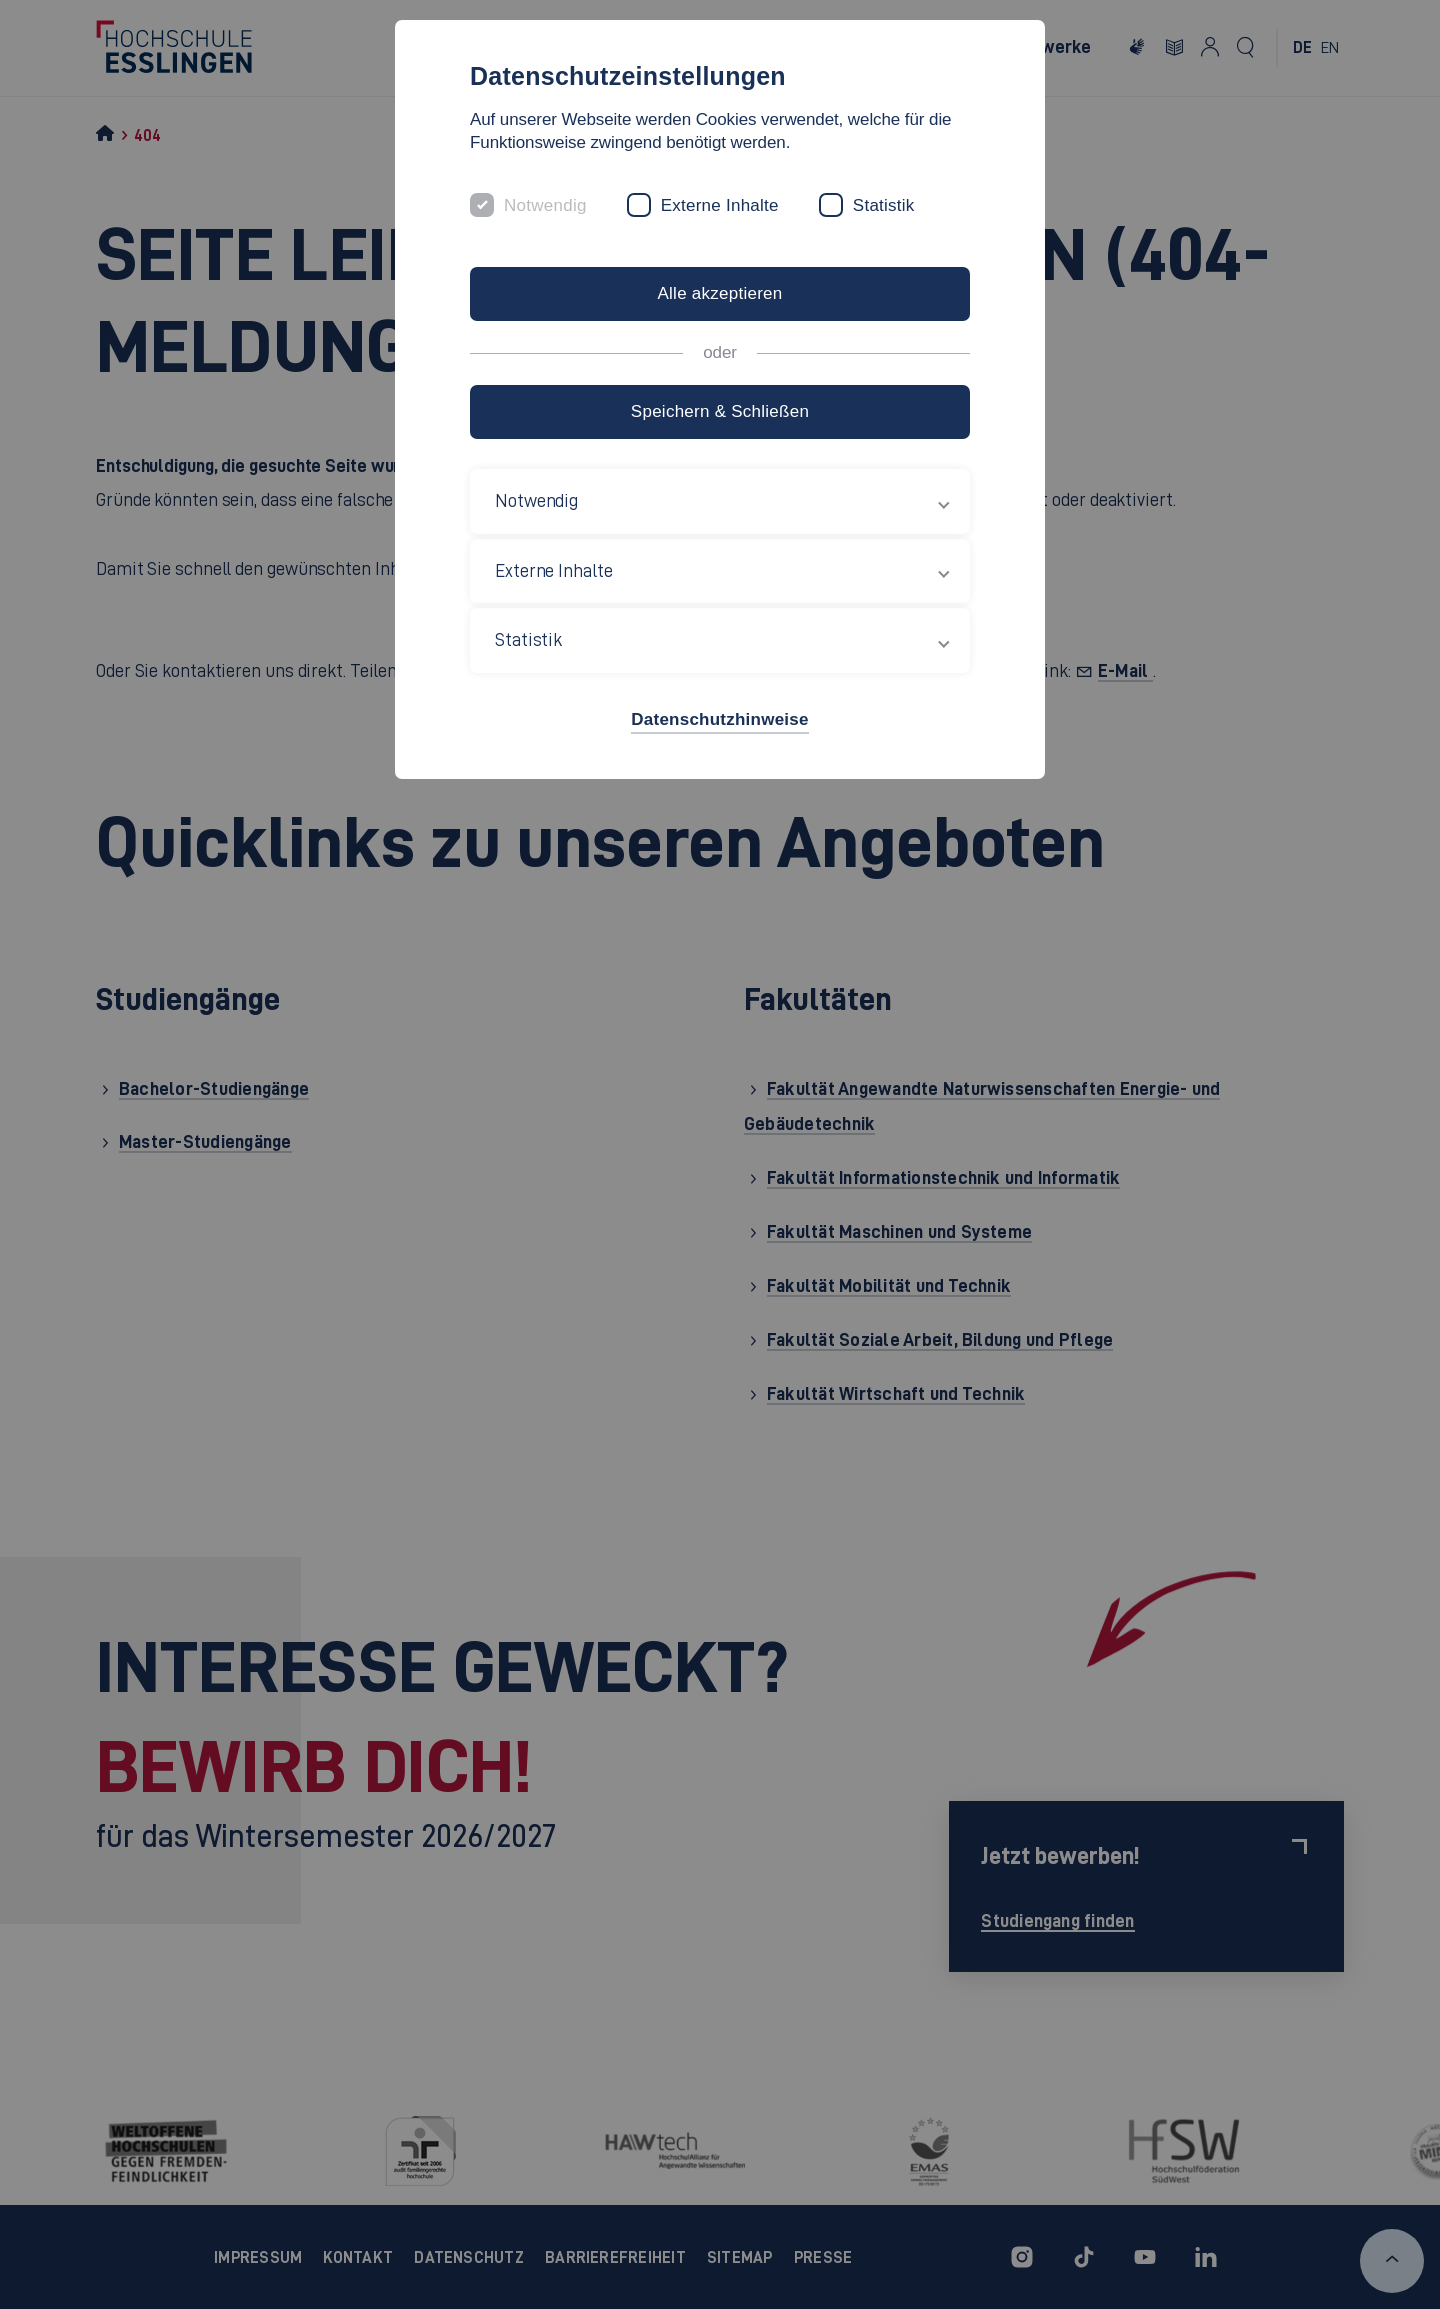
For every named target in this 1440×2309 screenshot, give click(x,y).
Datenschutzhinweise (719, 719)
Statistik (884, 205)
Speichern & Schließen (720, 411)
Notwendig (545, 205)
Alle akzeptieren (719, 293)
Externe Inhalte (720, 205)
